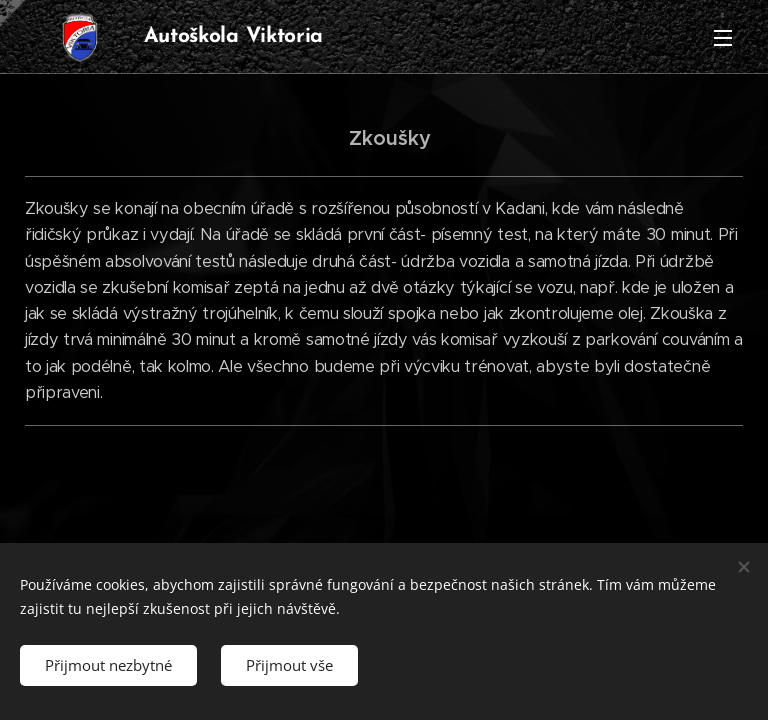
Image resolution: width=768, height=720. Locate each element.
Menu (723, 38)
